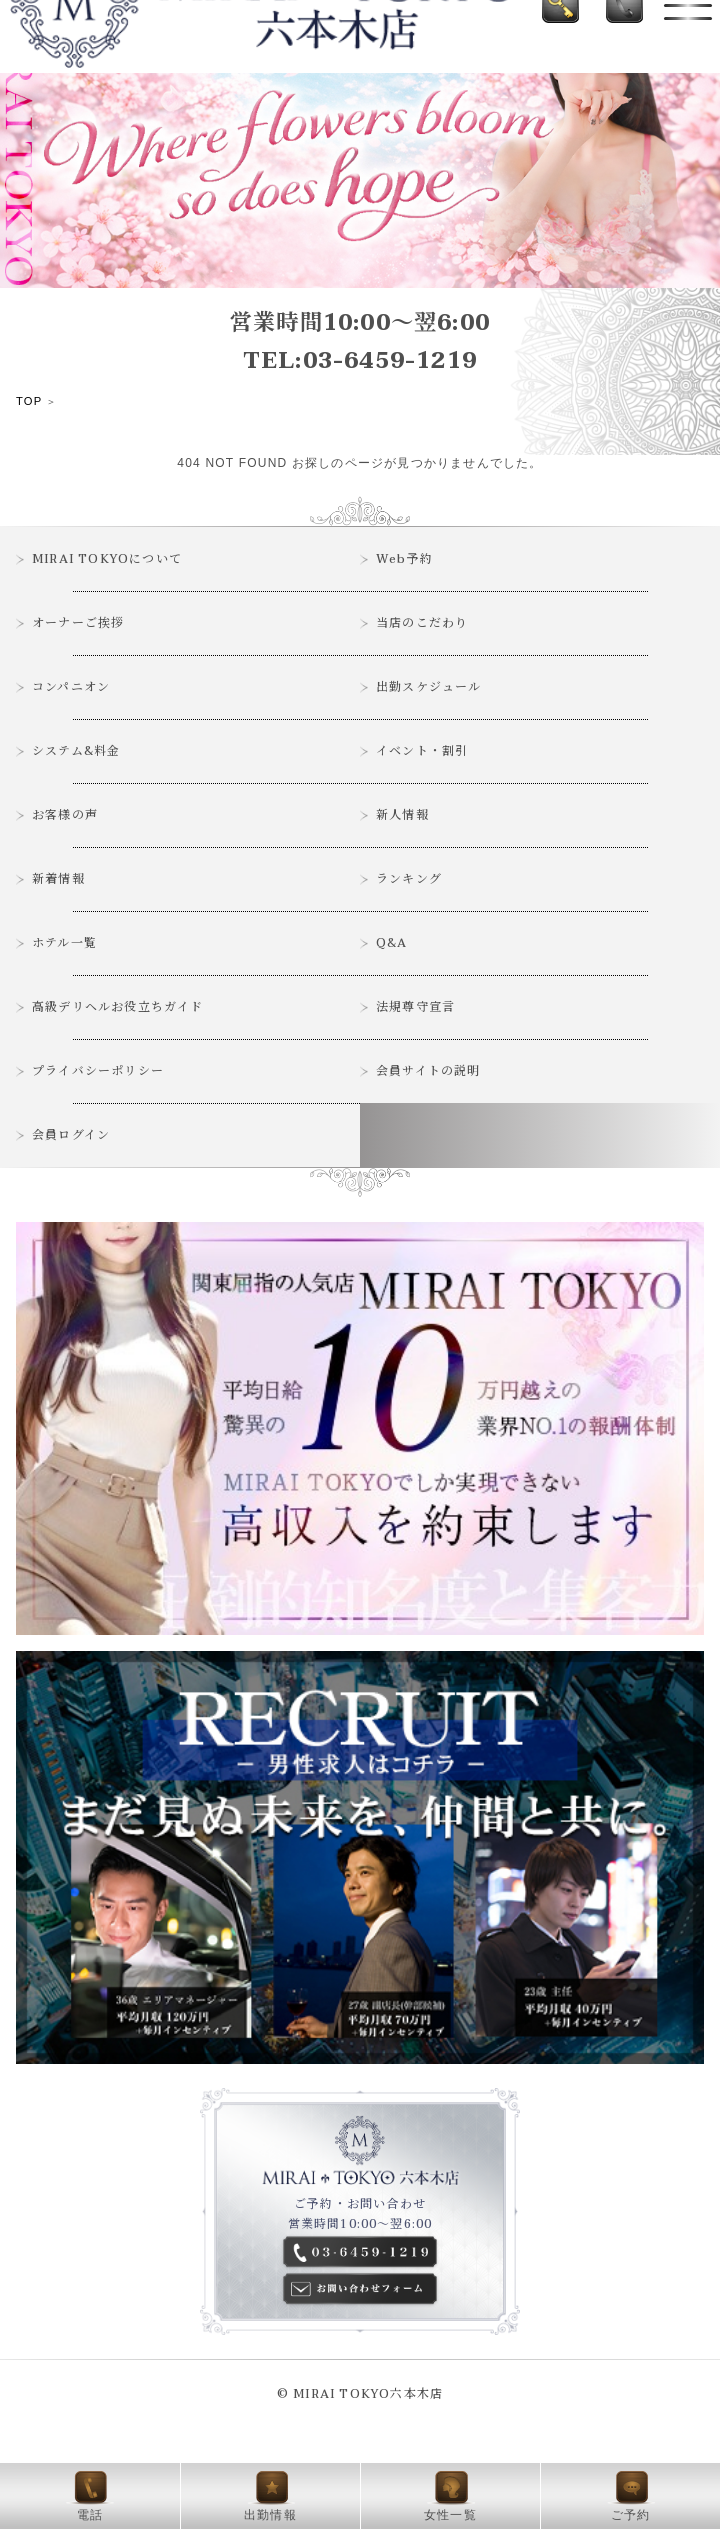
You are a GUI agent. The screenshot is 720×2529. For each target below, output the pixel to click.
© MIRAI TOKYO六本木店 (360, 2394)
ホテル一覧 (64, 943)
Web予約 (404, 559)
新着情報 (58, 879)
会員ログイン (71, 1135)
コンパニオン (71, 687)
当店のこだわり (422, 623)
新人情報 (402, 815)
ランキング (409, 879)
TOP (29, 401)
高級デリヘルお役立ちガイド (118, 1007)
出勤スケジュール (429, 687)
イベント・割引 (422, 751)
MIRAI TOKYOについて (107, 559)
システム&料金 (76, 751)
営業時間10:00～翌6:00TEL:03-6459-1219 (360, 342)
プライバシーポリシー (98, 1071)
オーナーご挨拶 (78, 623)
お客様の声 (65, 815)
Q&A (392, 943)
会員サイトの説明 (428, 1071)
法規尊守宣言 (415, 1007)
